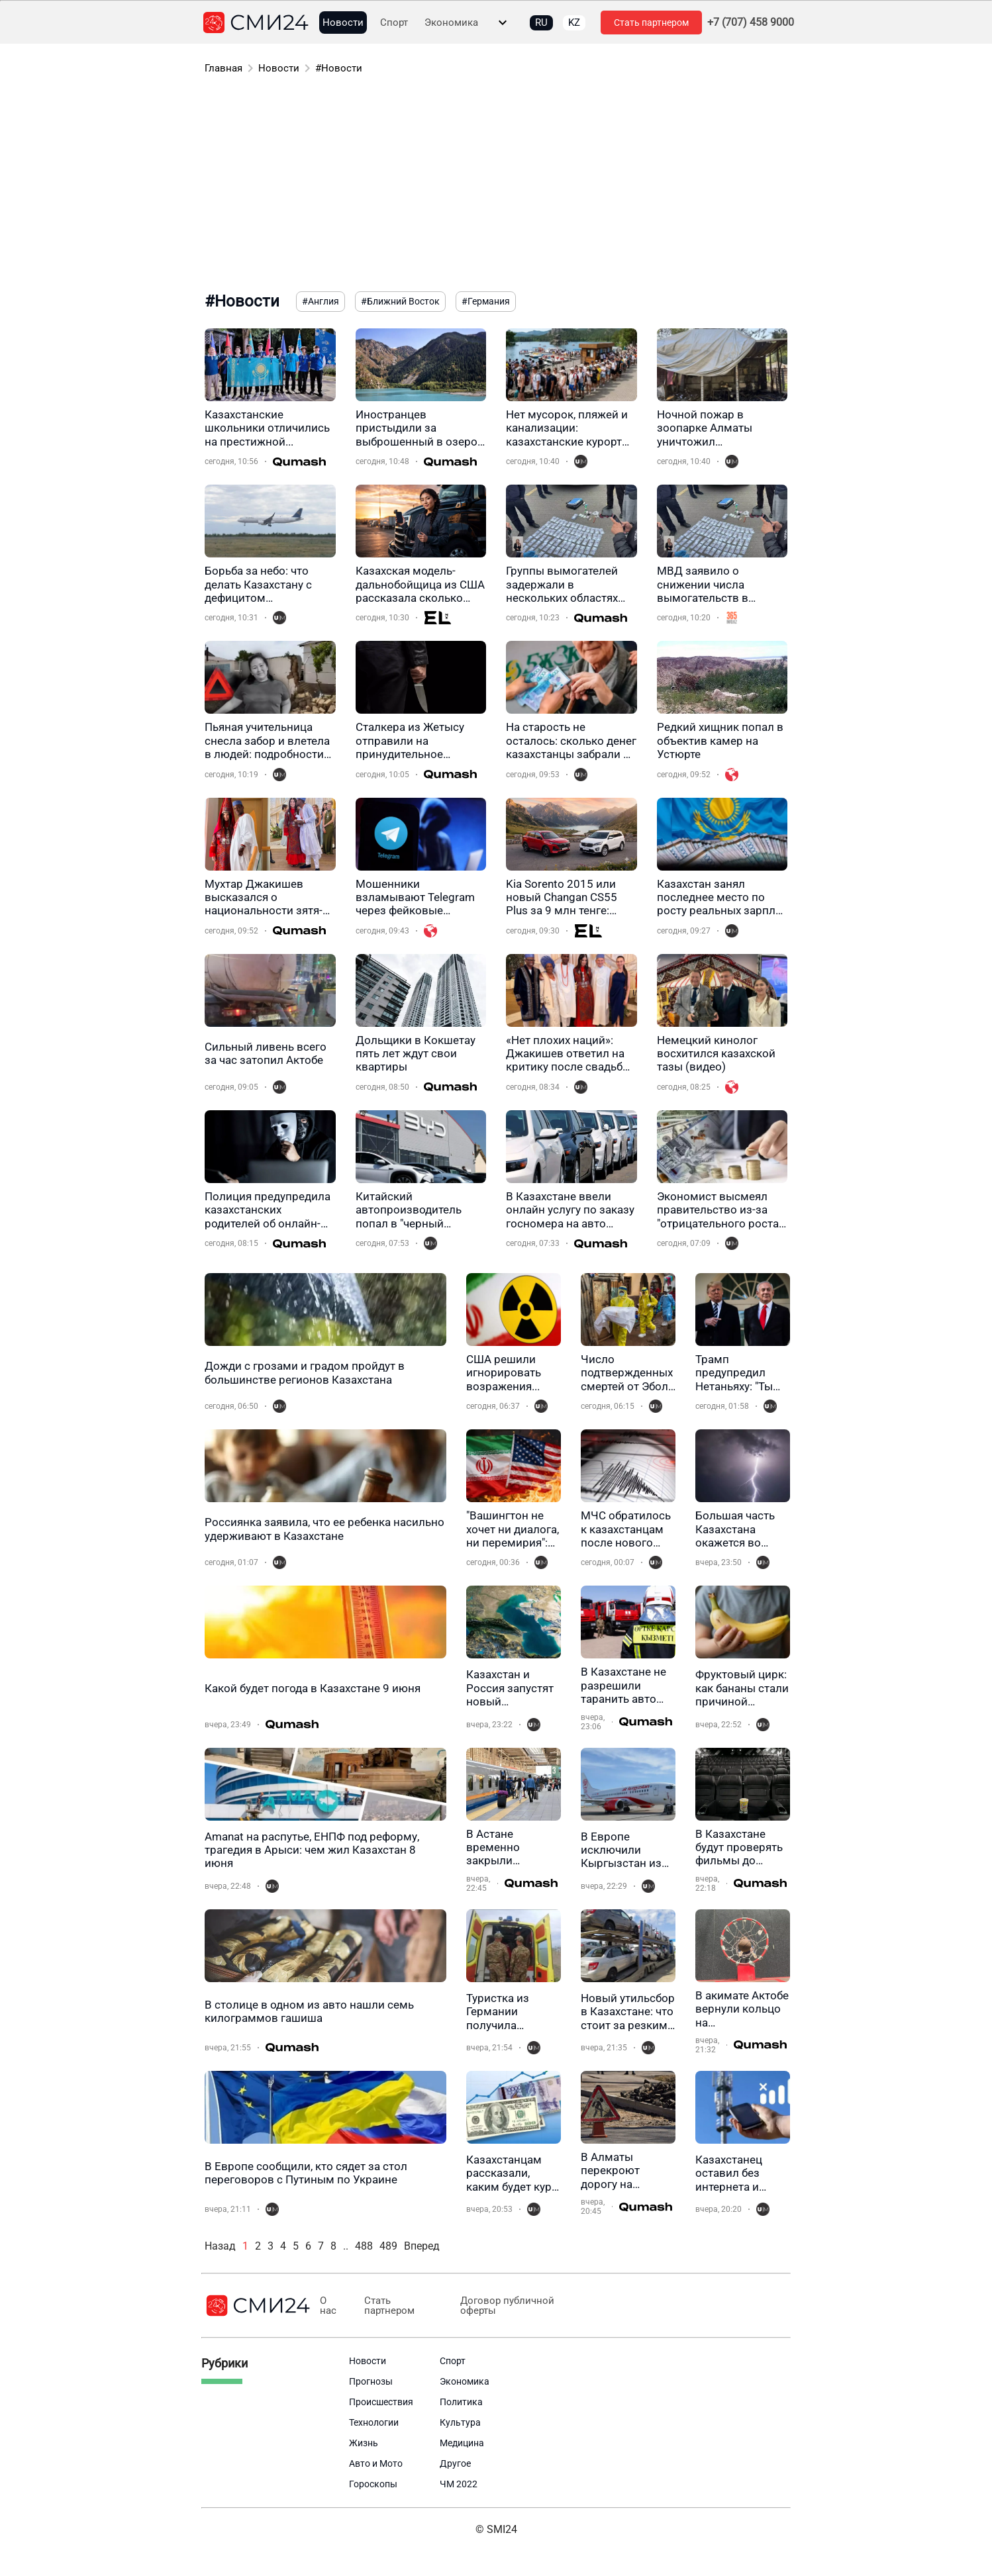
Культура (460, 2422)
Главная (223, 68)
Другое (455, 2463)
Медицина (462, 2443)
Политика (461, 2402)
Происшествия (381, 2402)
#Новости (338, 68)
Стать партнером (651, 22)
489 (388, 2246)
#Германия (486, 301)
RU (541, 22)
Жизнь (363, 2443)
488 (364, 2246)
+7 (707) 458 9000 (750, 22)
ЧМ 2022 (458, 2484)
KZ (574, 22)
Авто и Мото (376, 2463)
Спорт (394, 23)
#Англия (320, 301)
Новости (343, 23)
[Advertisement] (496, 185)
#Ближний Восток (400, 301)
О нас (328, 2306)
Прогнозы (371, 2381)
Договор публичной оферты (505, 2306)
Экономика (451, 23)
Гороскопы (373, 2484)
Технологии (374, 2422)
